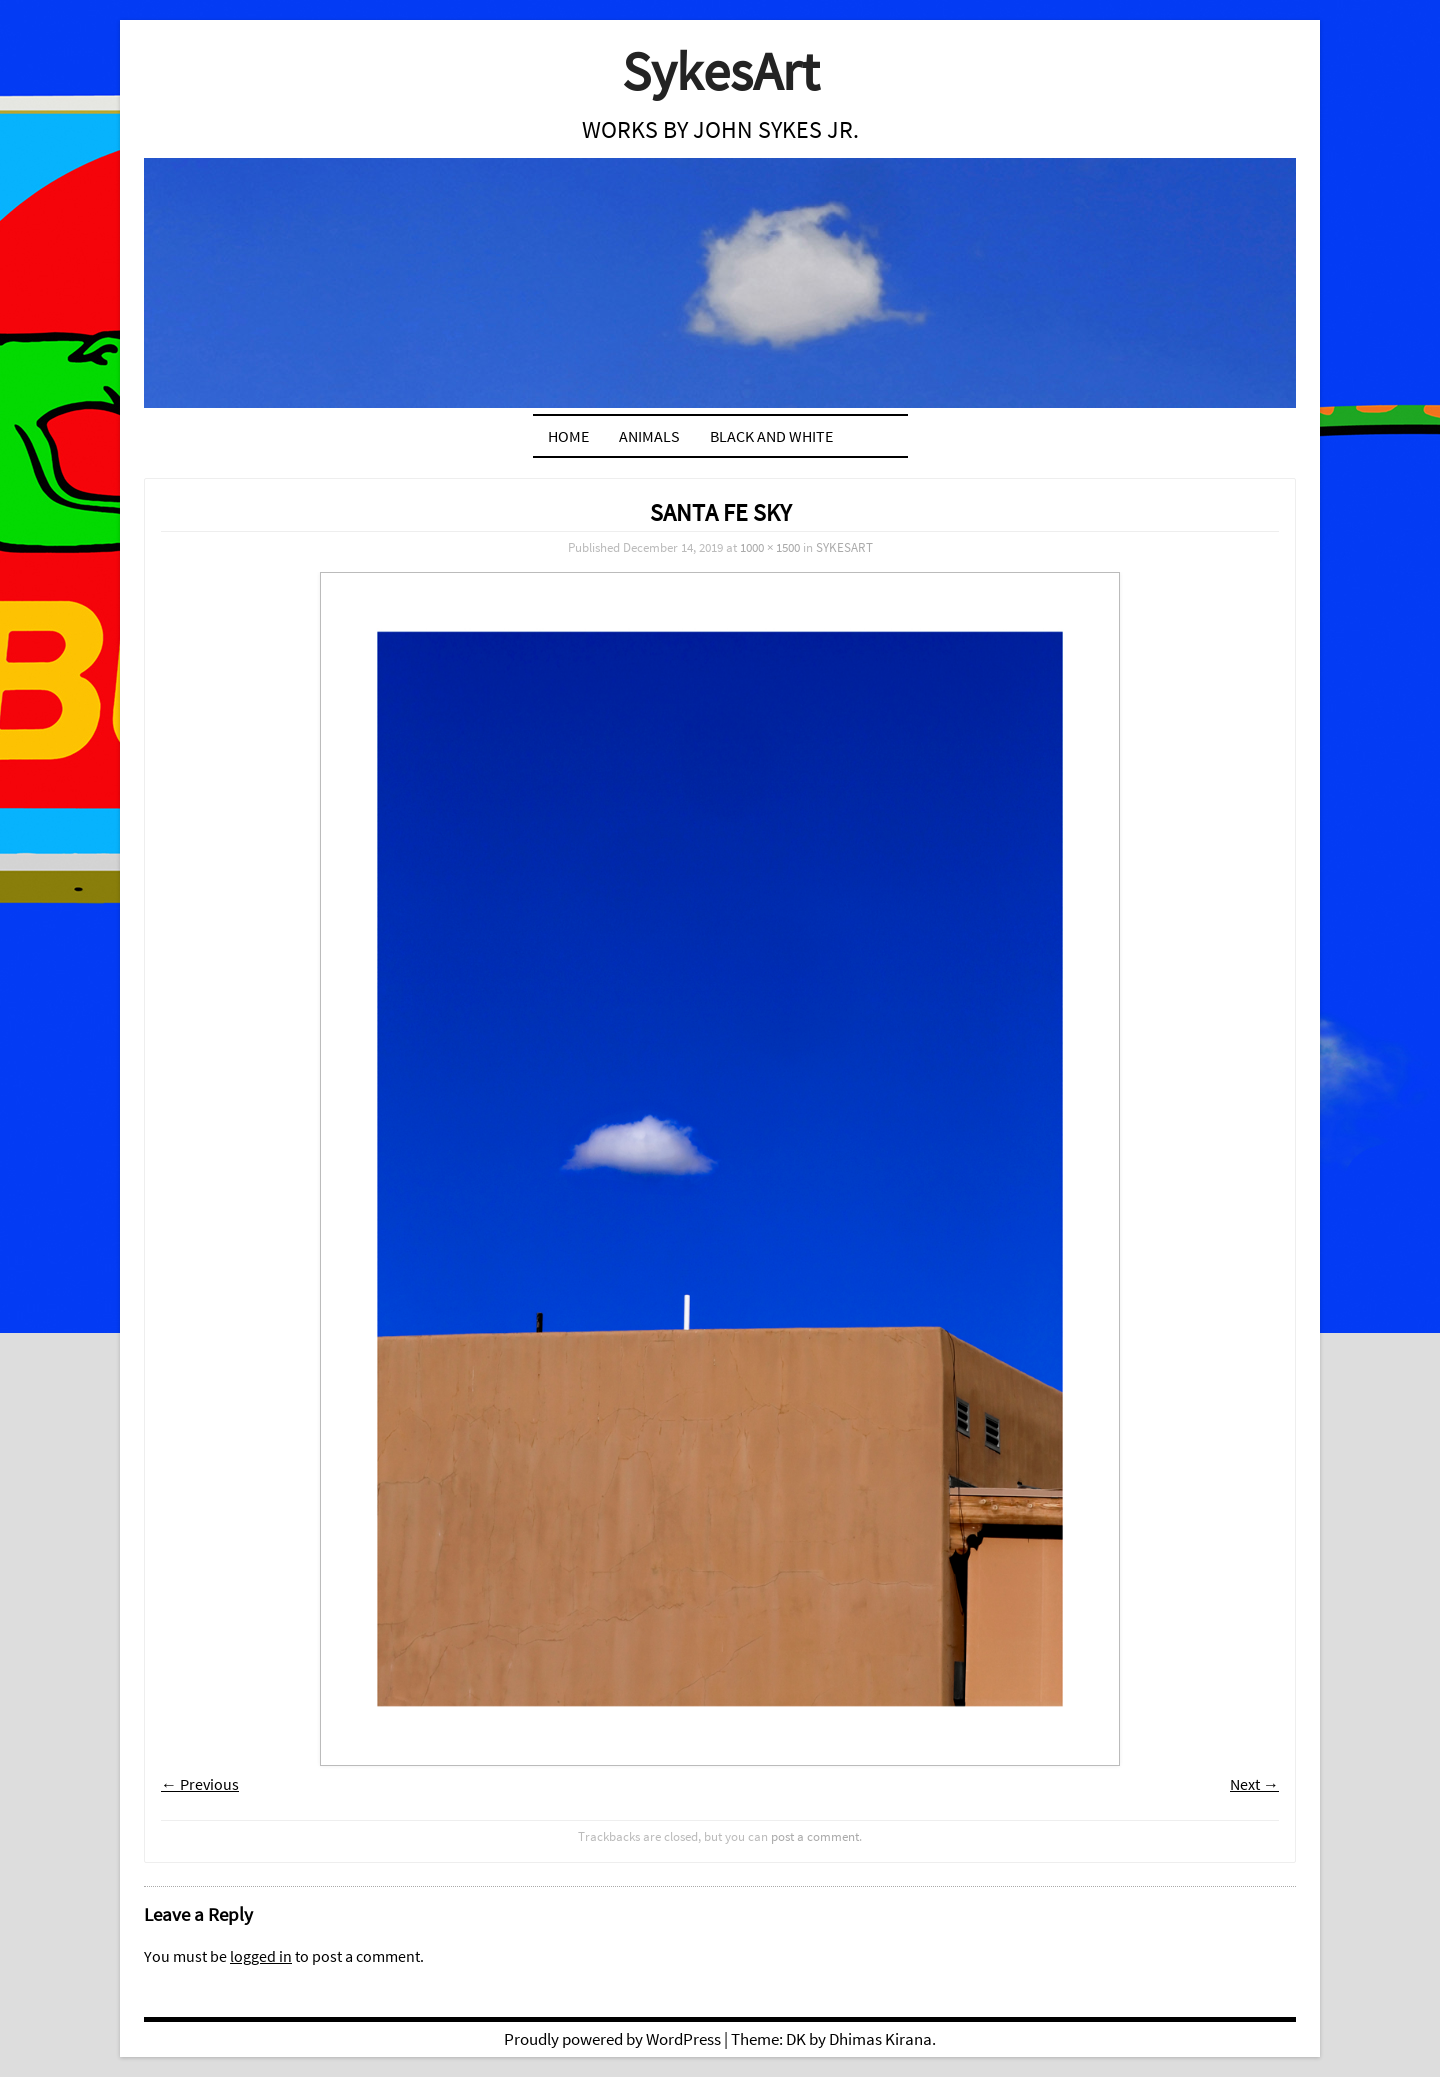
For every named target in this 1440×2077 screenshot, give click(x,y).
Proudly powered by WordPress (612, 2039)
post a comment (815, 1836)
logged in (261, 1956)
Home (568, 436)
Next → (1254, 1784)
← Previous (200, 1784)
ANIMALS (649, 436)
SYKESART (844, 547)
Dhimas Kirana (880, 2039)
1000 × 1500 (770, 547)
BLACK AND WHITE (771, 436)
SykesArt (720, 70)
